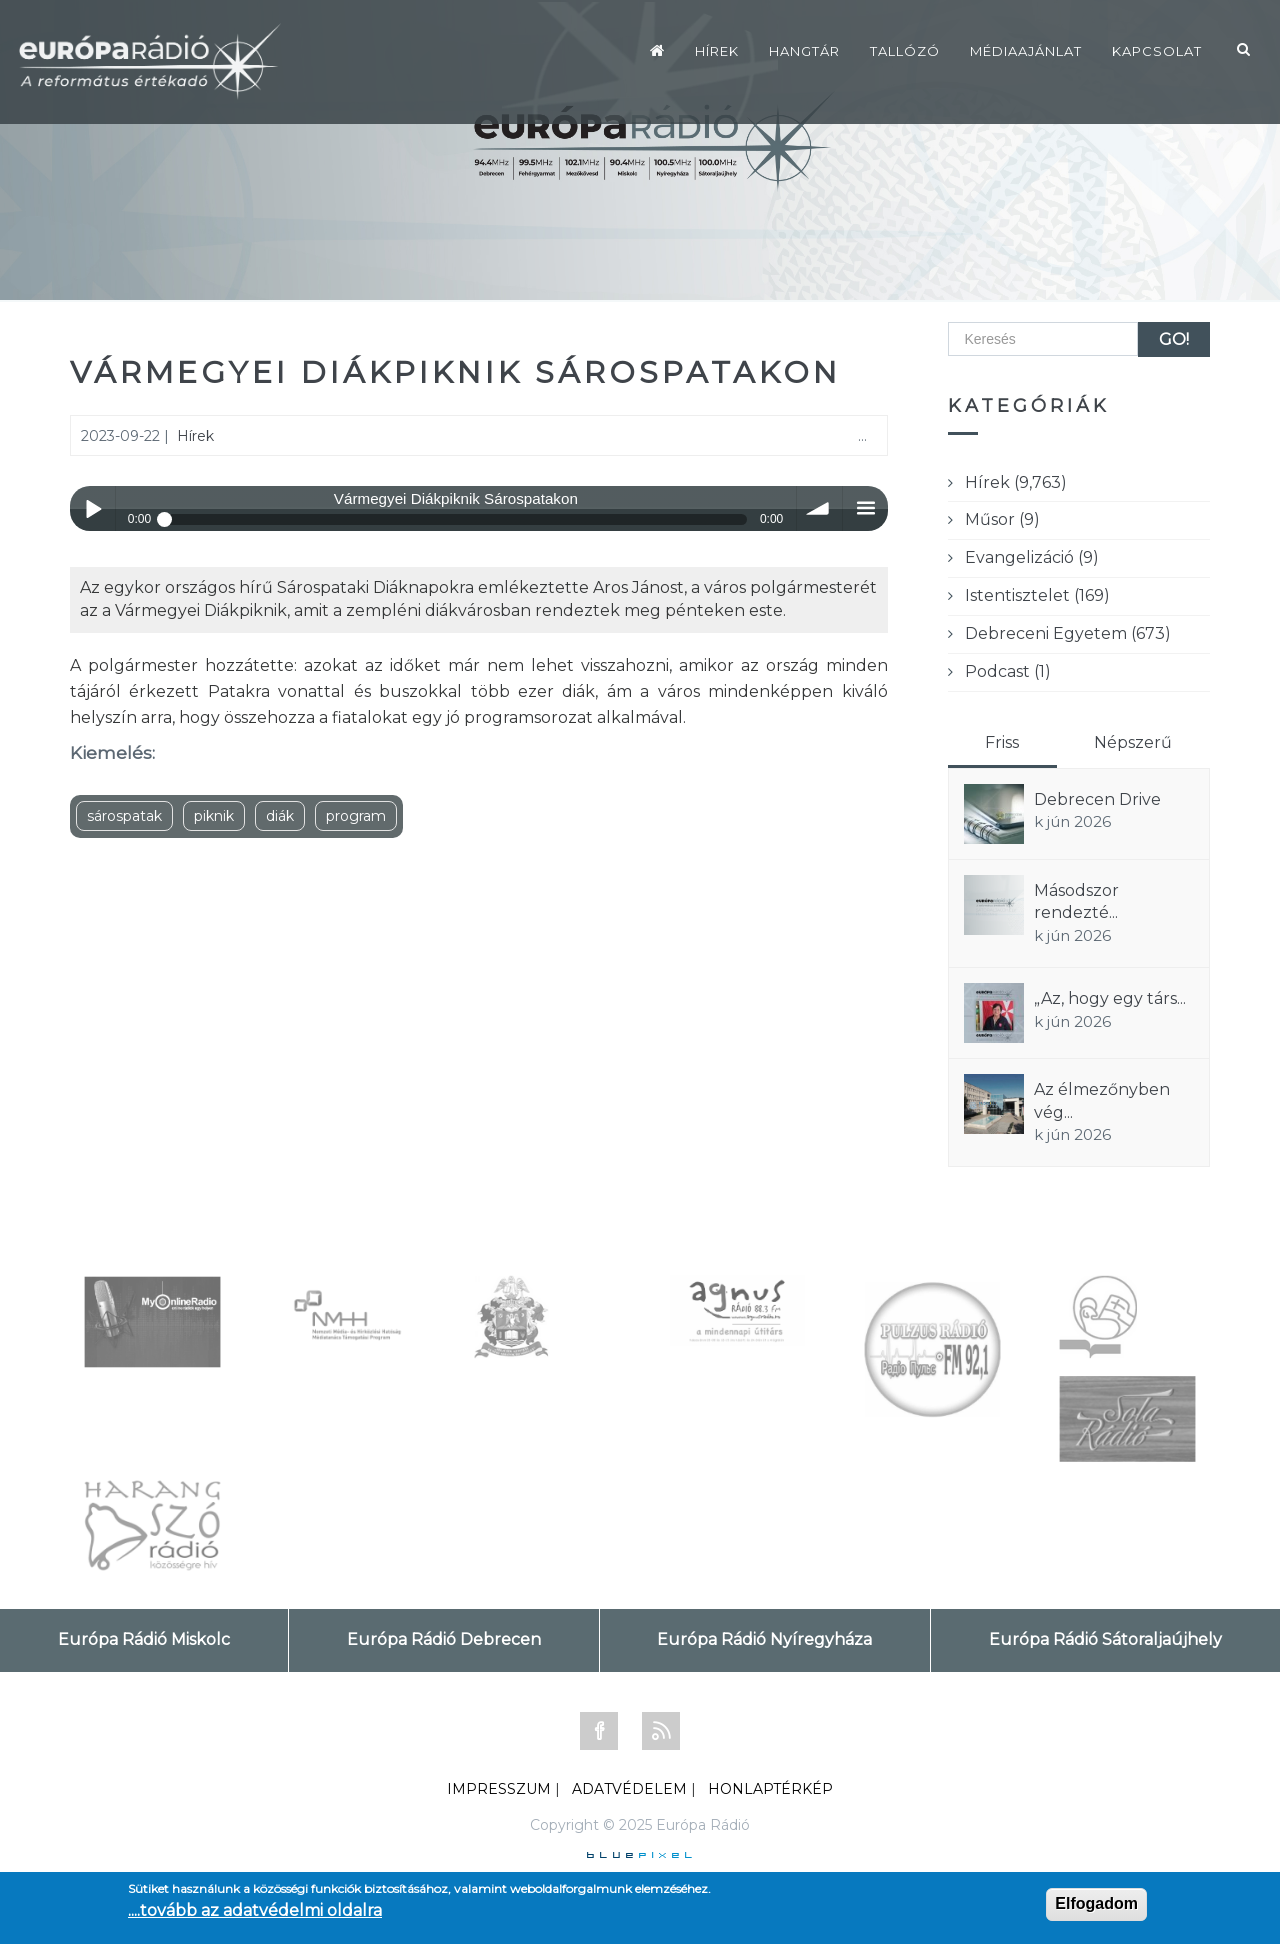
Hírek (717, 51)
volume (819, 508)
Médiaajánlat (1026, 51)
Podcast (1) (1008, 671)
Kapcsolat (1157, 51)
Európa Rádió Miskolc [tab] (144, 1639)
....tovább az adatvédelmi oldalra (255, 1910)
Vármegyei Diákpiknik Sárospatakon (455, 372)
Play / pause (92, 508)
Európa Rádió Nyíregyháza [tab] (764, 1639)
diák (280, 816)
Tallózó (905, 51)
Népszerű (1133, 742)
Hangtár (804, 51)
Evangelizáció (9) (1032, 557)
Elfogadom (1096, 1903)
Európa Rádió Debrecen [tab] (444, 1639)
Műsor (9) (1002, 519)
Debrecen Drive (1097, 799)
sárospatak (124, 816)
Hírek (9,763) (1016, 482)
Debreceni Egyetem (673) (1068, 633)
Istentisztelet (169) (1037, 595)
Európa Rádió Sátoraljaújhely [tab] (1105, 1639)
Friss (1002, 742)
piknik (214, 816)
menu (865, 508)
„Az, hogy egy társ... (1110, 998)
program (356, 816)
